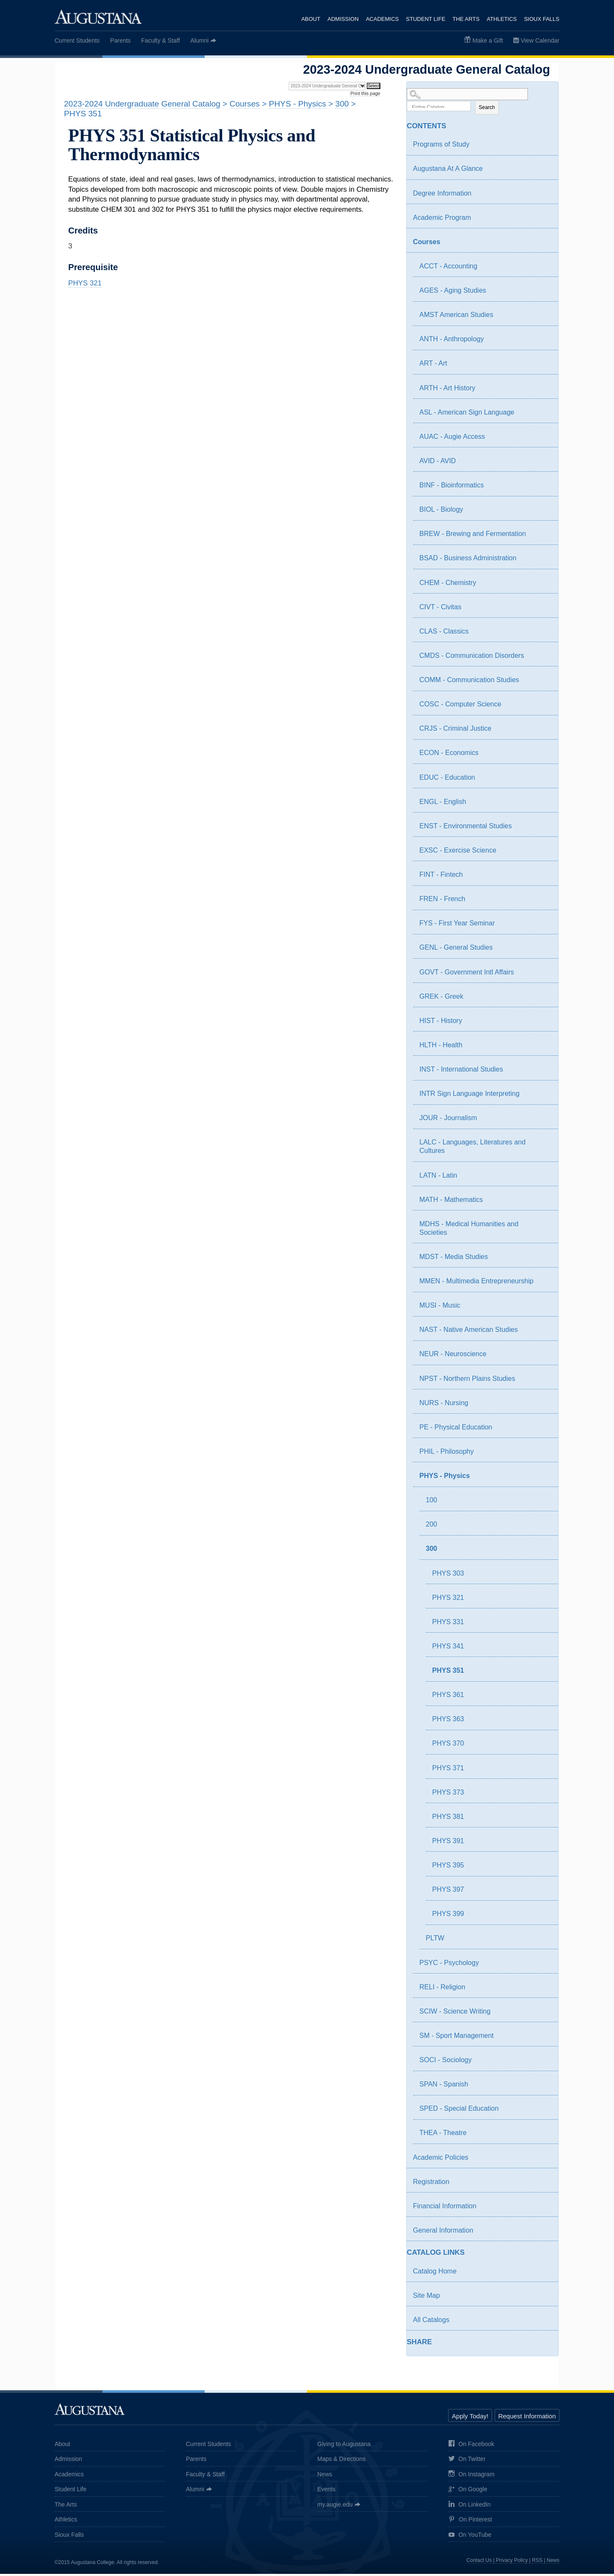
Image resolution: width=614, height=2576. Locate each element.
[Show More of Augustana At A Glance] (544, 172)
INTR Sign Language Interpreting (470, 1096)
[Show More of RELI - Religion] (544, 1991)
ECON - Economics (449, 755)
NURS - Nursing (444, 1405)
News (324, 2476)
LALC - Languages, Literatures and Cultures (473, 1149)
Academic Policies (441, 2159)
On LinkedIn (470, 2507)
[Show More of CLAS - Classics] (544, 635)
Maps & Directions (341, 2461)
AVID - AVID (438, 463)
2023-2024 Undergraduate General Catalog (142, 103)
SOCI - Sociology (446, 2062)
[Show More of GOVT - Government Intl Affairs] (544, 976)
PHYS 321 (448, 1599)
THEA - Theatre (443, 2135)
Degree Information (442, 195)
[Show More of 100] (544, 1504)
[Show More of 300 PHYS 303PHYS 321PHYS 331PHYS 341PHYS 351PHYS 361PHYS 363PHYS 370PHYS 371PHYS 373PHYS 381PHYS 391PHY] (538, 1552)
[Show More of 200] (544, 1528)
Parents (120, 40)
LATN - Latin (439, 1177)
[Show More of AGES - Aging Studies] (544, 294)
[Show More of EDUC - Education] (544, 781)
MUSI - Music (440, 1307)
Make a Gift (487, 40)
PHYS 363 (448, 1721)
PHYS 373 (448, 1794)
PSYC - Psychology (449, 1964)
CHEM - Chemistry (448, 584)
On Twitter (467, 2462)
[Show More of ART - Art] (544, 367)
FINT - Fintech (441, 877)
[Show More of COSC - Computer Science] (544, 708)
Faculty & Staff (160, 40)
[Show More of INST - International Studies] (544, 1073)
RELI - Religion (443, 1989)
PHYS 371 (448, 1770)
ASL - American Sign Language (467, 414)
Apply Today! (470, 2418)
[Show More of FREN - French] (544, 902)
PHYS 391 (448, 1843)
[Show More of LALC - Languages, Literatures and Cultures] (544, 1146)
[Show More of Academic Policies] (544, 2161)
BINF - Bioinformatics (452, 487)
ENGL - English (443, 803)
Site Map (426, 2297)
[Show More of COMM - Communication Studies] (544, 683)
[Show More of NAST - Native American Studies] (544, 1333)
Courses (426, 244)
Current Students (77, 40)
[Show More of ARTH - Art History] (544, 392)
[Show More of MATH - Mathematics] (544, 1203)
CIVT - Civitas (440, 609)
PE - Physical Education (456, 1429)
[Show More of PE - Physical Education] (544, 1431)
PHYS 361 (448, 1697)
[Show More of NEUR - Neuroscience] (544, 1357)
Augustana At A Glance (448, 171)
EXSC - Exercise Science (458, 852)
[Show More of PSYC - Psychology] (544, 1966)
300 (431, 1551)
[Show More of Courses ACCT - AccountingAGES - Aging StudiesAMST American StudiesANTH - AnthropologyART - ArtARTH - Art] (538, 245)
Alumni (199, 40)
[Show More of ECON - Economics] (544, 756)
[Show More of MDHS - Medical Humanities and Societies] (544, 1227)
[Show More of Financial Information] (544, 2210)
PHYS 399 (448, 1916)
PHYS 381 (448, 1818)
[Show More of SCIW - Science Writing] (544, 2015)
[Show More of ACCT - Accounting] (544, 270)
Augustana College (98, 16)
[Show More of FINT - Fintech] (544, 878)
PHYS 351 (448, 1673)
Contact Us (479, 2563)
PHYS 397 (448, 1892)
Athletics (502, 19)
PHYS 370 (448, 1745)
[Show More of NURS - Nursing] (544, 1406)
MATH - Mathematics (451, 1201)
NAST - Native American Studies (469, 1332)
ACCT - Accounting (449, 268)
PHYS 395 (448, 1867)
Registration (431, 2183)
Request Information (527, 2418)
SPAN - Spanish (444, 2086)
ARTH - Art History (447, 390)
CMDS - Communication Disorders (472, 658)
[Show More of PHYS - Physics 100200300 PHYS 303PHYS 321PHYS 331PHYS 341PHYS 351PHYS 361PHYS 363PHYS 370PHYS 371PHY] (538, 1479)
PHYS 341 (448, 1648)
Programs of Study (441, 146)
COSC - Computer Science (460, 706)
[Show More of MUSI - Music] (544, 1309)
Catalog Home (435, 2273)
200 (431, 1526)
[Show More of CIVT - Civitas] (544, 611)
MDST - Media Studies (454, 1259)
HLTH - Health (441, 1047)
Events (326, 2491)
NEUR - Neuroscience (453, 1356)
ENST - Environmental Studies (466, 828)
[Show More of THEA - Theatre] (544, 2136)
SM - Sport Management (457, 2038)
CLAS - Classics (444, 633)
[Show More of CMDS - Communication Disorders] (544, 659)
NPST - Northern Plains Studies (468, 1380)
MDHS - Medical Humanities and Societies (469, 1230)
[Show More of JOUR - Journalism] (544, 1121)
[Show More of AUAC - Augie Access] (544, 440)
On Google (468, 2492)
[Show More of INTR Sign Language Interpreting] (544, 1097)
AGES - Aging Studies (453, 293)
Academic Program (442, 219)
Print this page (365, 93)
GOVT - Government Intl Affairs (467, 974)
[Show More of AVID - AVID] (544, 464)
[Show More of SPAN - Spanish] (544, 2088)
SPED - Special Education (459, 2111)
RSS (537, 2563)
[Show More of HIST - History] (544, 1024)
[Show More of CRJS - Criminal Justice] (544, 732)
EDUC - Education (447, 779)
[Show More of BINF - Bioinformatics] (544, 489)
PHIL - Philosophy (447, 1454)
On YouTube (470, 2537)
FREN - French (443, 901)
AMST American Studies (456, 317)
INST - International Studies (461, 1071)
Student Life (424, 19)
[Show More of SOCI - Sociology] (544, 2063)
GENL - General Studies (456, 950)
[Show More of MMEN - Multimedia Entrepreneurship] (544, 1285)
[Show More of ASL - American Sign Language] (544, 416)
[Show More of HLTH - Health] (544, 1049)
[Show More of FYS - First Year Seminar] (544, 927)
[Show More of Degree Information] (544, 197)
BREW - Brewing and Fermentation (473, 536)
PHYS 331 (448, 1624)
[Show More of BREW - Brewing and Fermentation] (544, 537)
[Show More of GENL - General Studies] (544, 951)
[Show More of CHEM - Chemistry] (544, 586)
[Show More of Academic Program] (544, 221)
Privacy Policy (512, 2563)
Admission (341, 19)
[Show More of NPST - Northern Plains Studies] (544, 1382)
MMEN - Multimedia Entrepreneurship (477, 1283)
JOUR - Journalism (448, 1120)
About (309, 19)
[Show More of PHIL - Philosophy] (544, 1455)
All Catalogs (431, 2321)
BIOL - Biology (441, 512)
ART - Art (433, 365)
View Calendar (540, 40)
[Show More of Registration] (544, 2185)
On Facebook (471, 2446)
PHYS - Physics (445, 1478)
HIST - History (441, 1022)
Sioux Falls (541, 19)
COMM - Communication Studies (469, 682)
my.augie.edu (335, 2506)
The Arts (465, 19)
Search (487, 109)
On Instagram (472, 2476)
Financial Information (445, 2208)
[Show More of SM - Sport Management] (544, 2039)
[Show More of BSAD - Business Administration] (544, 562)
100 (431, 1502)
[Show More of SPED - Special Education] (544, 2112)
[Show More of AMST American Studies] (544, 318)
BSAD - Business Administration (468, 560)
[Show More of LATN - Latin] (544, 1179)
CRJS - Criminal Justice (456, 731)
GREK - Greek (441, 998)
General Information (443, 2232)
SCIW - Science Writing (455, 2013)
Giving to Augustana (344, 2446)
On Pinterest (470, 2522)
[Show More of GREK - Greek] (544, 1000)
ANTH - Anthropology (452, 341)
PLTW (435, 1940)
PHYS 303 (448, 1575)
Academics (381, 19)
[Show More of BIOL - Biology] (544, 513)
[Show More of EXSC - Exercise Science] (544, 854)
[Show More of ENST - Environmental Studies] (544, 830)
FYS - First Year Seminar (457, 925)
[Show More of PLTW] (544, 1942)
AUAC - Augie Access (452, 438)
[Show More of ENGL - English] (544, 805)
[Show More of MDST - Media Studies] (544, 1260)
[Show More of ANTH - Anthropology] (544, 343)
